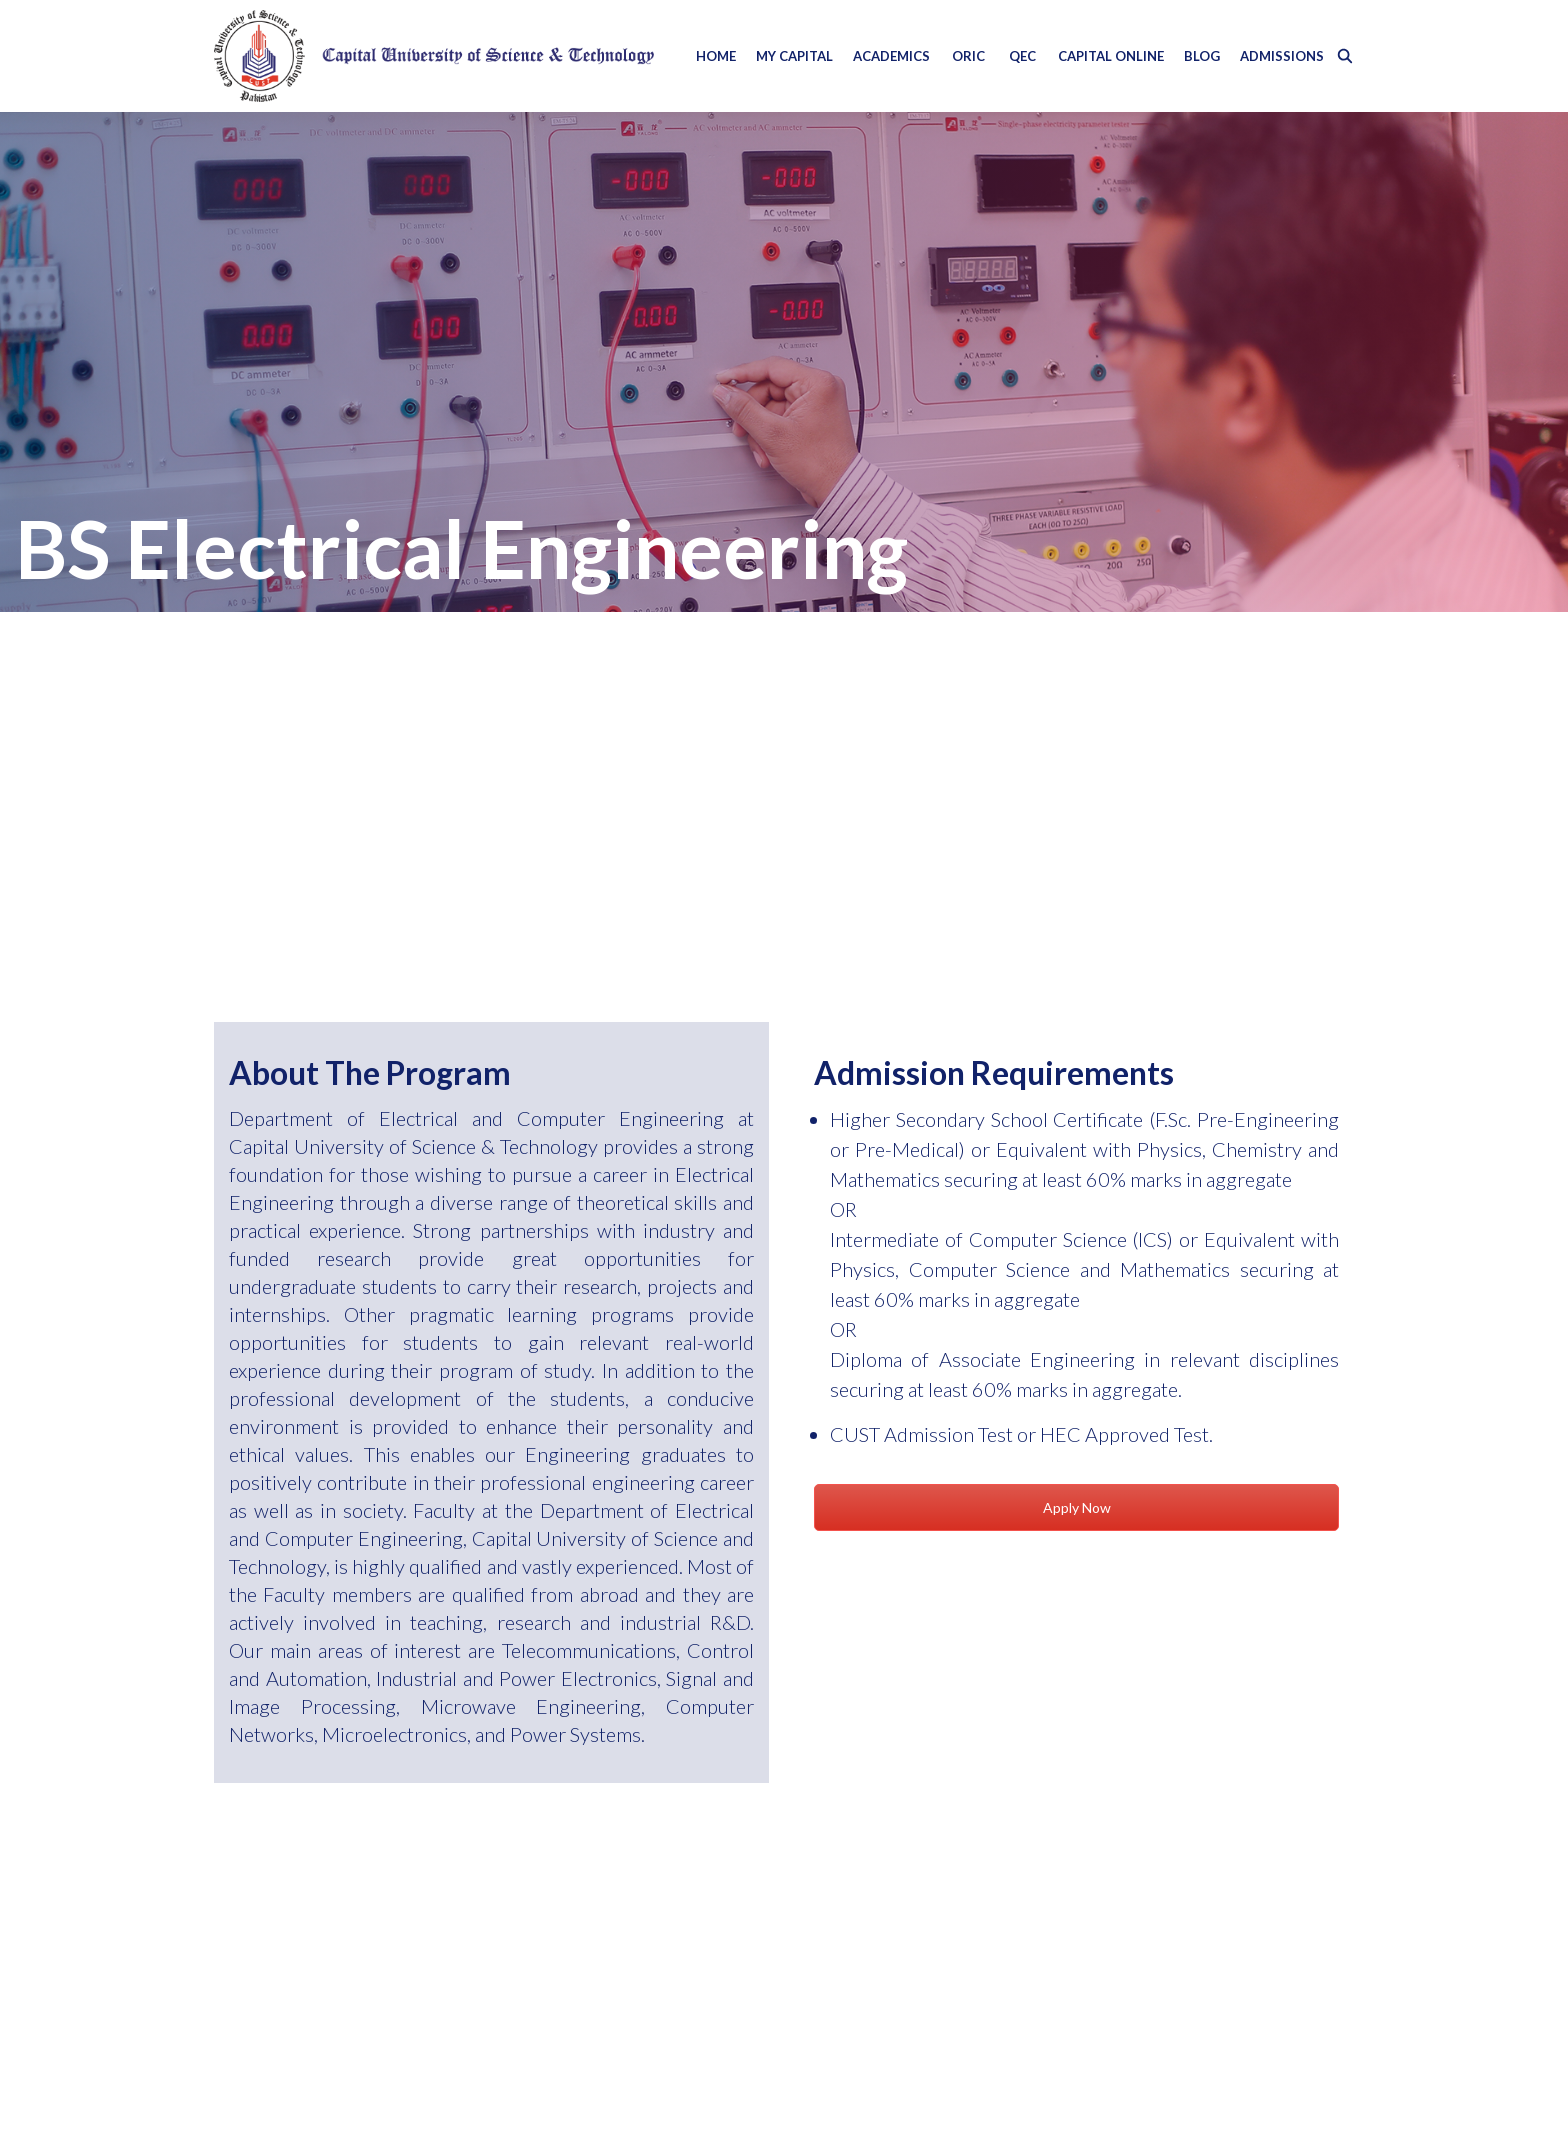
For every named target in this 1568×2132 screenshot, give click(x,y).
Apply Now (1077, 1507)
